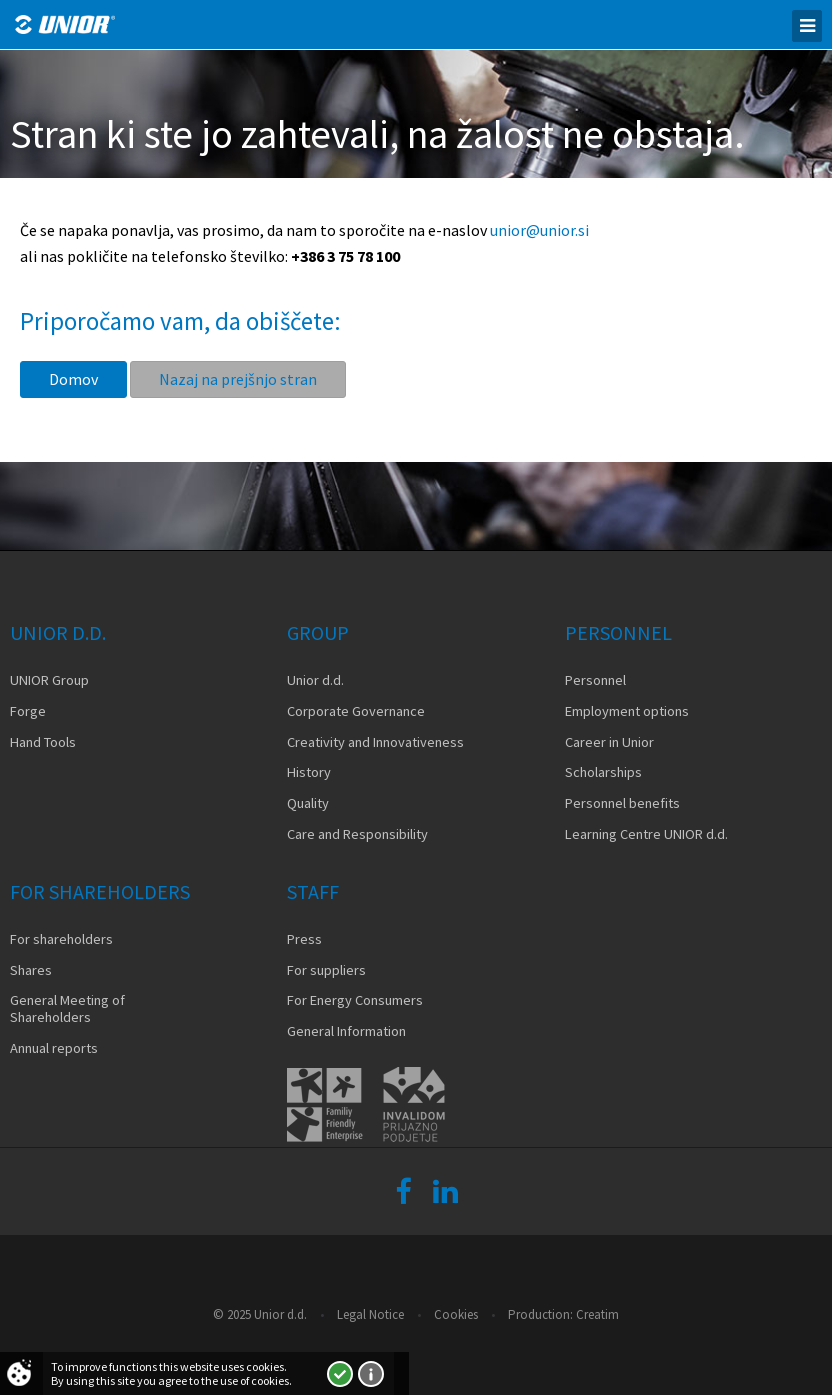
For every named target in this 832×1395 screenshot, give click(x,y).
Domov (73, 379)
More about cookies (371, 1374)
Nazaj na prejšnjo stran (238, 379)
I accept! (340, 1374)
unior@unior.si (539, 230)
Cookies (456, 1314)
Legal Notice (370, 1314)
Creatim (597, 1314)
